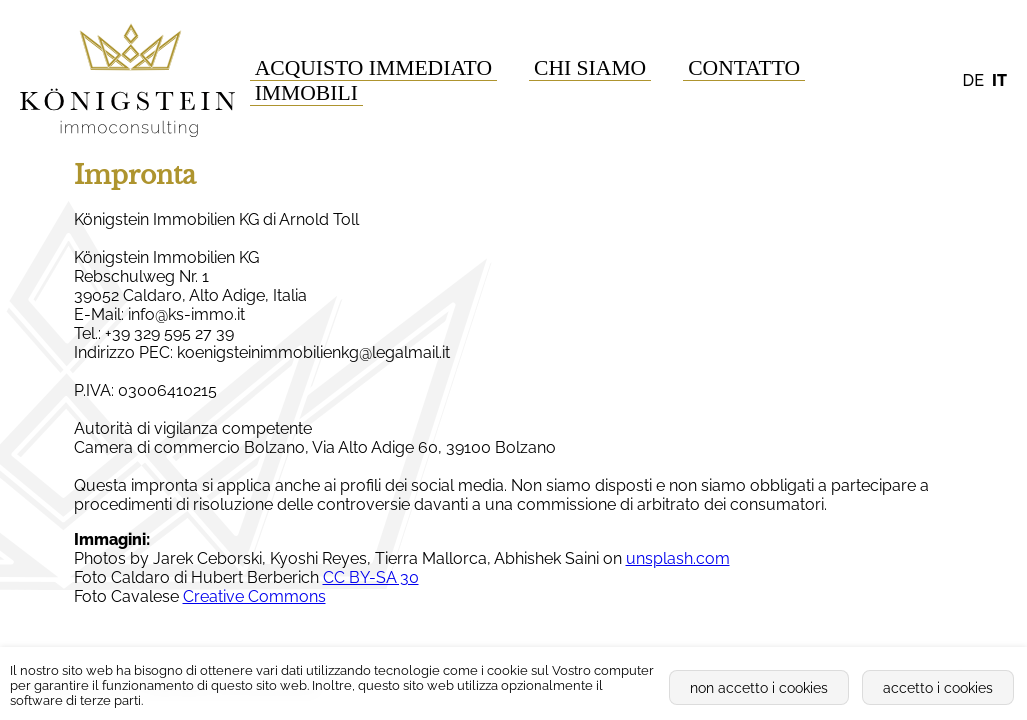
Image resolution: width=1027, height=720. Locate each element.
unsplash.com (678, 558)
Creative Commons (254, 596)
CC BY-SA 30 (371, 577)
